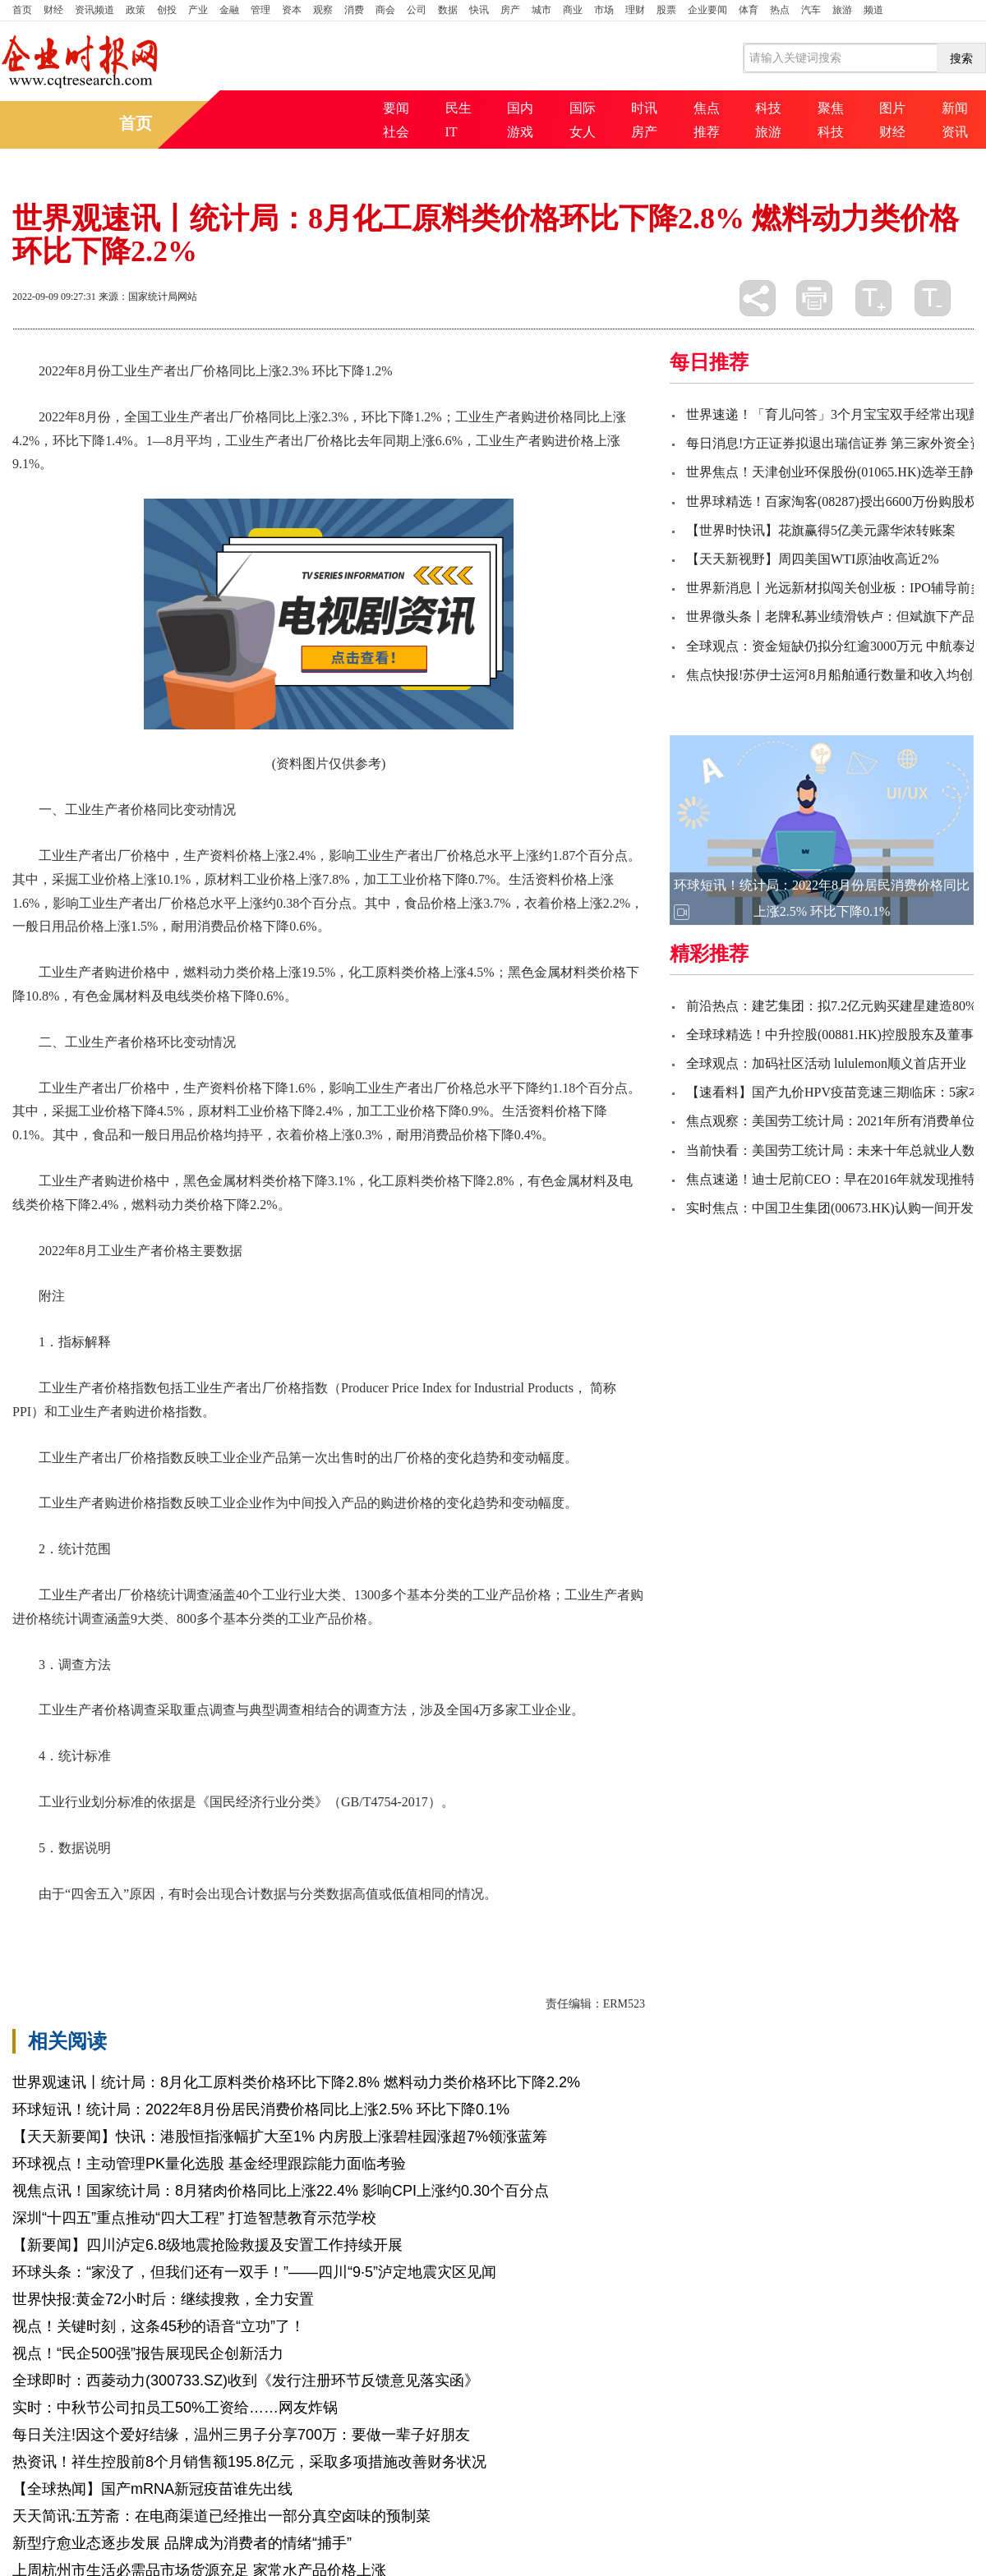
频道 (873, 10)
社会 (396, 132)
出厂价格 (206, 1922)
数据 (448, 10)
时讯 (644, 108)
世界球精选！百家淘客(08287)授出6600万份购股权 (832, 501)
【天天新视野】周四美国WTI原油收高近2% (812, 559)
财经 (53, 10)
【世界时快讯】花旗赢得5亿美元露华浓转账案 (821, 530)
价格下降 (94, 1922)
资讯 (955, 132)
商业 (573, 10)
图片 (892, 108)
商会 (385, 10)
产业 (198, 10)
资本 (292, 10)
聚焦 (831, 108)
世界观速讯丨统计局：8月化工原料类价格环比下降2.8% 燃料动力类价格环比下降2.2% (296, 2082)
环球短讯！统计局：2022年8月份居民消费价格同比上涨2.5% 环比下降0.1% (260, 2109)
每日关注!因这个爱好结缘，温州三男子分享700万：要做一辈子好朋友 (241, 2434)
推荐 (706, 132)
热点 (780, 10)
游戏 (520, 132)
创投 (167, 10)
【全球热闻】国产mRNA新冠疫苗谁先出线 (152, 2489)
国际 (582, 108)
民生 (458, 108)
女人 (582, 132)
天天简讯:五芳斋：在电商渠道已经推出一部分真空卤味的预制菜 (221, 2516)
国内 (520, 108)
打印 (814, 298)
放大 (873, 298)
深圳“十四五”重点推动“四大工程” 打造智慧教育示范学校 (194, 2218)
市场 (604, 10)
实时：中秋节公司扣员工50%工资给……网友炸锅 (175, 2407)
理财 (635, 10)
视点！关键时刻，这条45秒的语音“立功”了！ (158, 2326)
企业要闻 (707, 10)
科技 (768, 108)
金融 (229, 10)
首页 (22, 10)
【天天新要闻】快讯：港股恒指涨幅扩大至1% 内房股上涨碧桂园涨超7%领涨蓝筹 (279, 2136)
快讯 (479, 10)
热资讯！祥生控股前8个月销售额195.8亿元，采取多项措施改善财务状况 (249, 2462)
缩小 (933, 298)
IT (451, 132)
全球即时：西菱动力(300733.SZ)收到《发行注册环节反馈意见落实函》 (245, 2380)
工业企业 (262, 1922)
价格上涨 (150, 1922)
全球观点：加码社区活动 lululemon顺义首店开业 (826, 1063)
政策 (135, 10)
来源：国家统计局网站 (148, 296)
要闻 (396, 108)
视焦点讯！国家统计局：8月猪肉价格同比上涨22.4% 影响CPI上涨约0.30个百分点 (280, 2191)
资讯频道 (94, 10)
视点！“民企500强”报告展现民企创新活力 (147, 2353)
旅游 (842, 10)
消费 (354, 10)
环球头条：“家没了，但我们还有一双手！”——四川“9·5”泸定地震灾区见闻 (254, 2272)
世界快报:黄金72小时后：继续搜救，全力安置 (163, 2299)
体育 (748, 10)
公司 (416, 10)
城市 (541, 10)
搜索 (961, 58)
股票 (666, 10)
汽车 (811, 10)
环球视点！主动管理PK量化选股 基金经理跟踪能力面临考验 (209, 2163)
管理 (260, 10)
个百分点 (318, 1922)
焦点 (706, 108)
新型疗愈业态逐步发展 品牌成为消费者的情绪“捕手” (182, 2543)
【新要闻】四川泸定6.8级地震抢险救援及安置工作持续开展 (207, 2245)
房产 (510, 10)
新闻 (955, 108)
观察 (323, 10)
